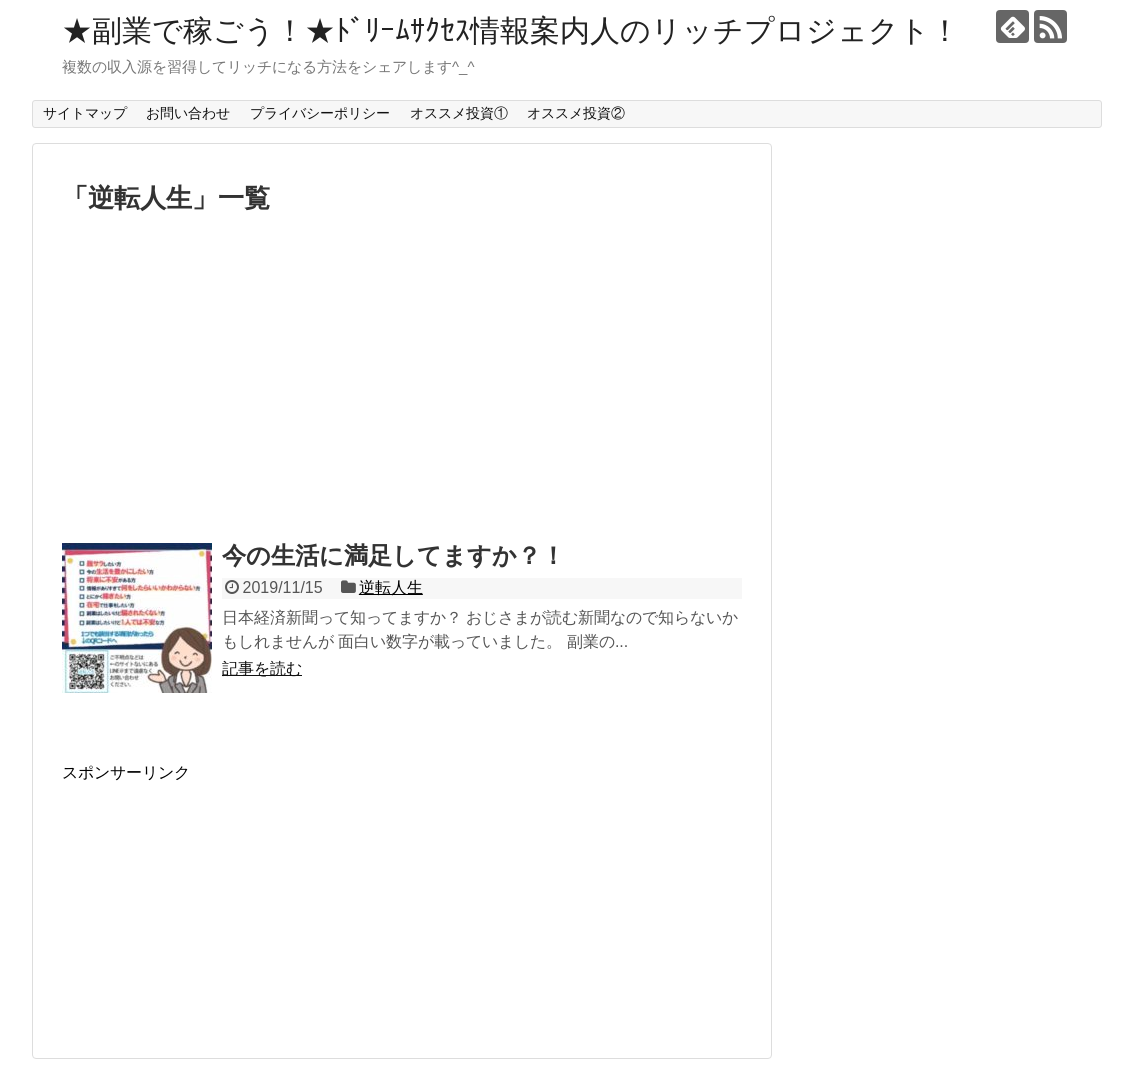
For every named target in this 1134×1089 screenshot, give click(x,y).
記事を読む (262, 668)
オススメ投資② (576, 113)
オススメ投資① (459, 113)
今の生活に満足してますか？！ (393, 555)
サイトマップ (85, 113)
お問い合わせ (188, 113)
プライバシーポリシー (320, 113)
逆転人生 (391, 587)
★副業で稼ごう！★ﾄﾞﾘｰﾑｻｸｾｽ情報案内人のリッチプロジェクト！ (511, 30)
